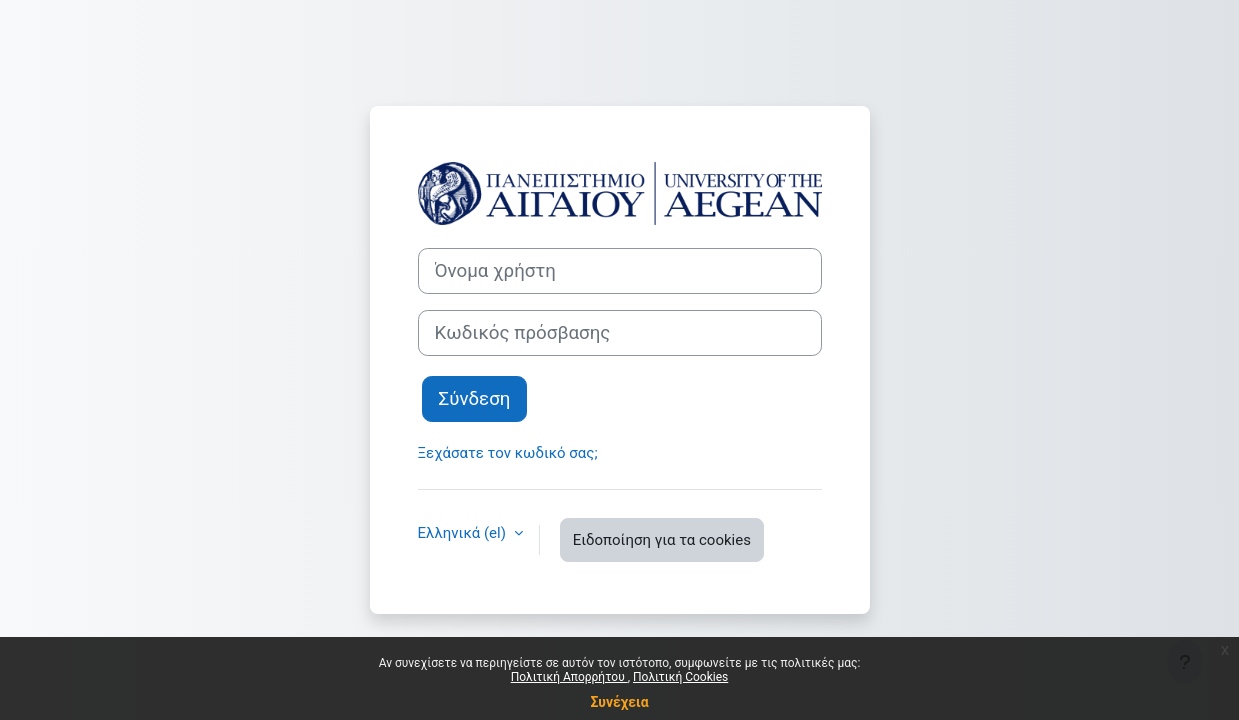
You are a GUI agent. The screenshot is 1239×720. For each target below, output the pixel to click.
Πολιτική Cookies (680, 677)
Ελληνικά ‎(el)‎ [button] (464, 533)
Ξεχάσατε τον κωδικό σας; (508, 453)
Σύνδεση (475, 399)
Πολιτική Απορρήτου (569, 677)
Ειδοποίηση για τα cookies (662, 540)
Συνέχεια (619, 702)
